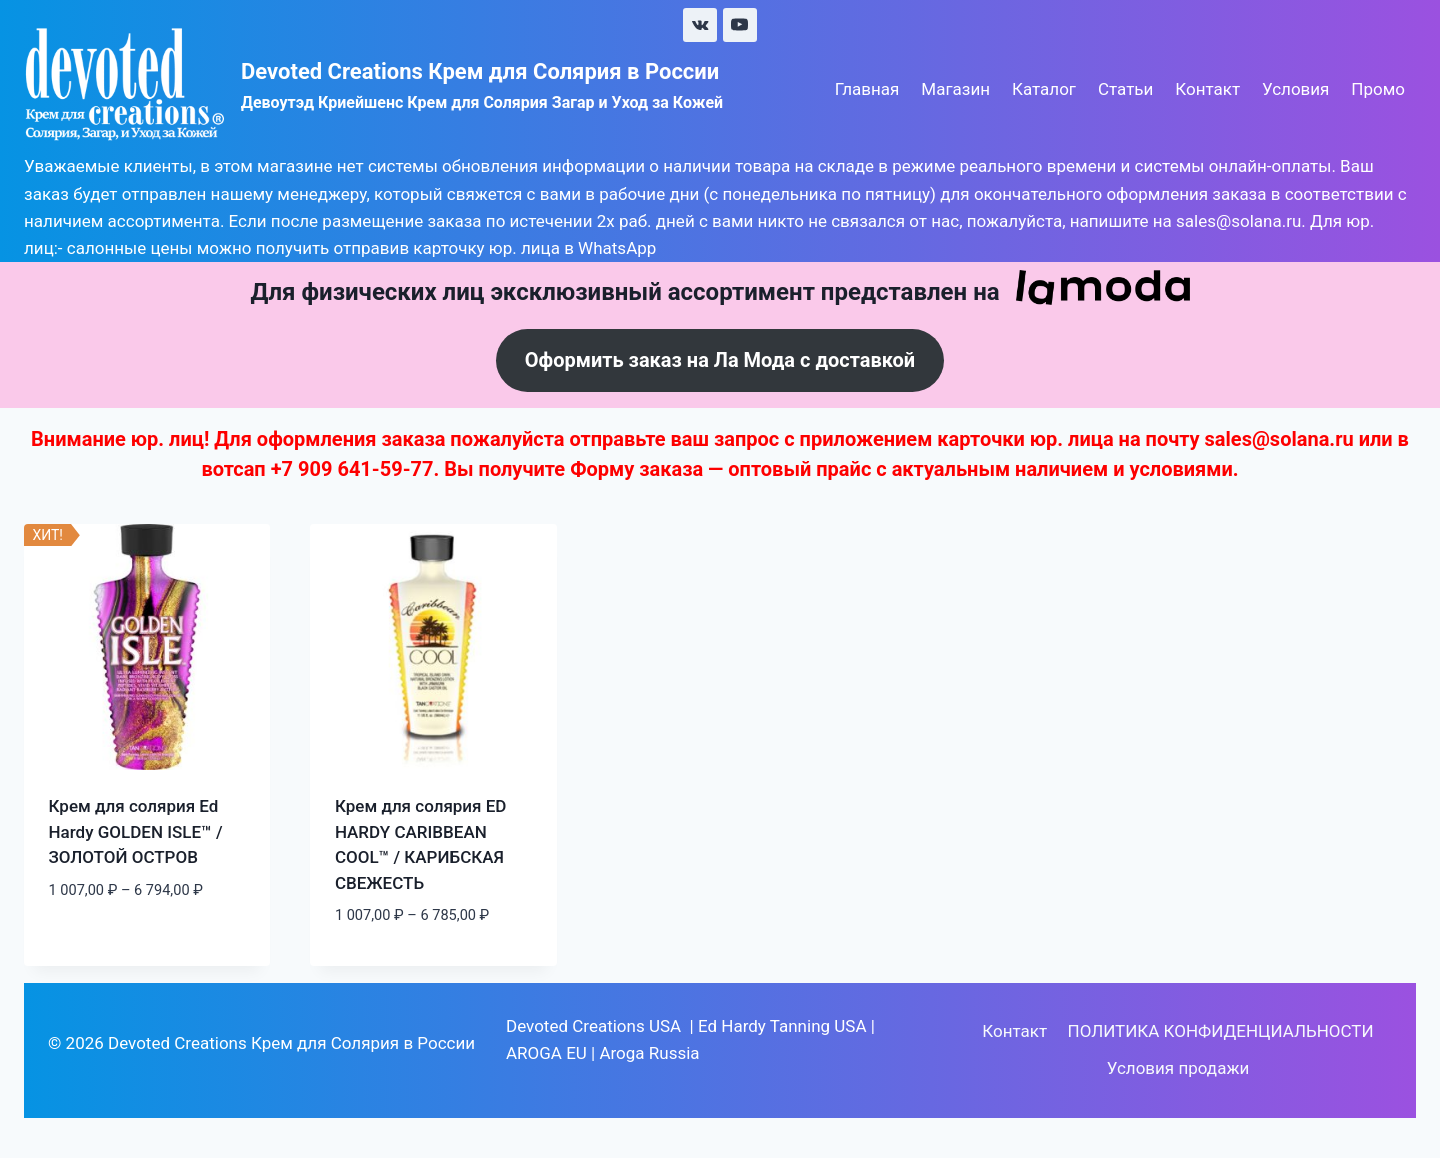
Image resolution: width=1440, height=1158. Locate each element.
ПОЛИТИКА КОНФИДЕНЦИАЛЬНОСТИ (1221, 1031)
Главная (867, 89)
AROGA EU (546, 1053)
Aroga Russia (649, 1053)
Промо (1378, 89)
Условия (1295, 89)
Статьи (1125, 89)
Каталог (1044, 89)
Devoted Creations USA (593, 1026)
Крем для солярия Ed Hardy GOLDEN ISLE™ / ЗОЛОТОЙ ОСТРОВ (136, 831)
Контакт (1207, 89)
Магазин (955, 89)
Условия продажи (1178, 1068)
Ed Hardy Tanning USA (782, 1026)
